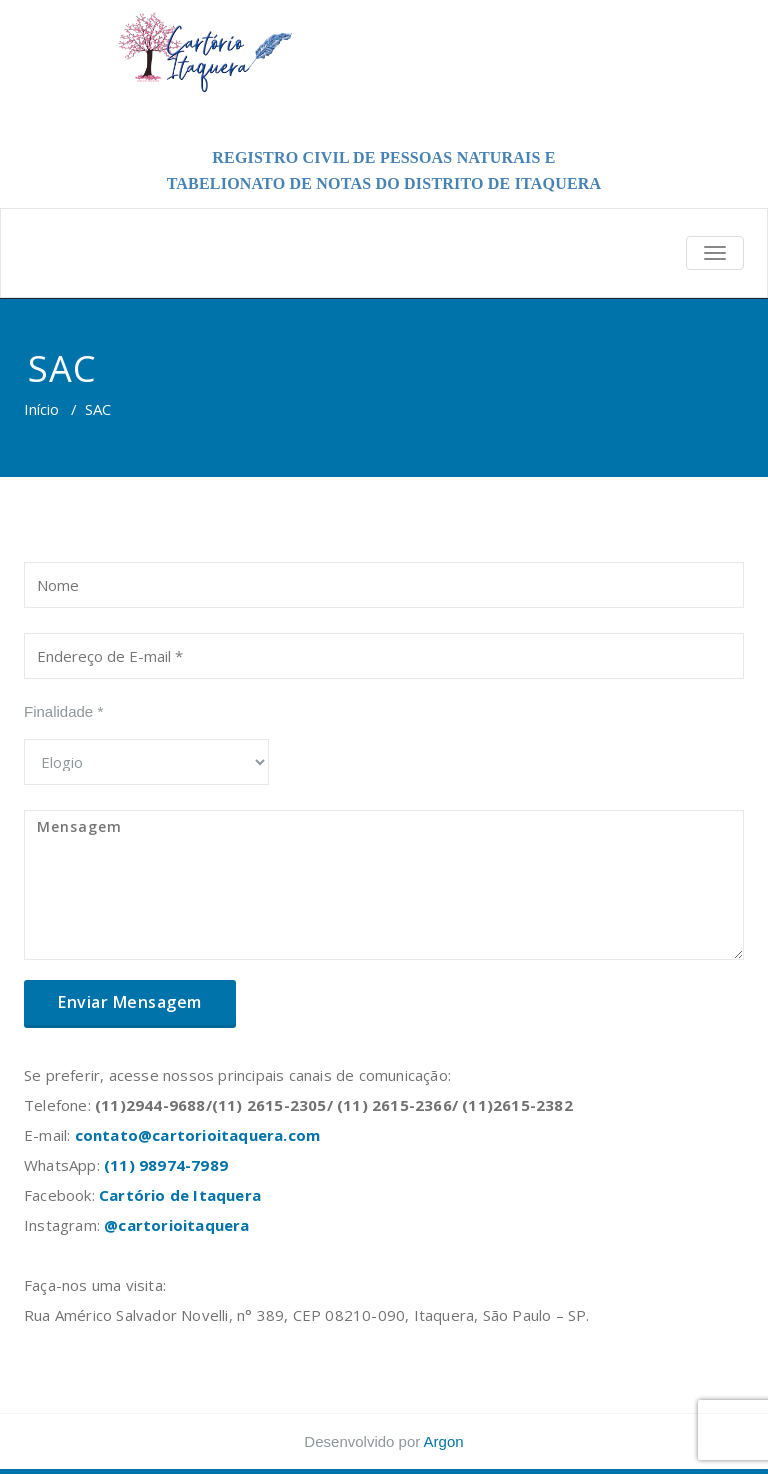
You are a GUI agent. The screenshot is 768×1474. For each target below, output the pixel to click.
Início (41, 409)
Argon (444, 1441)
